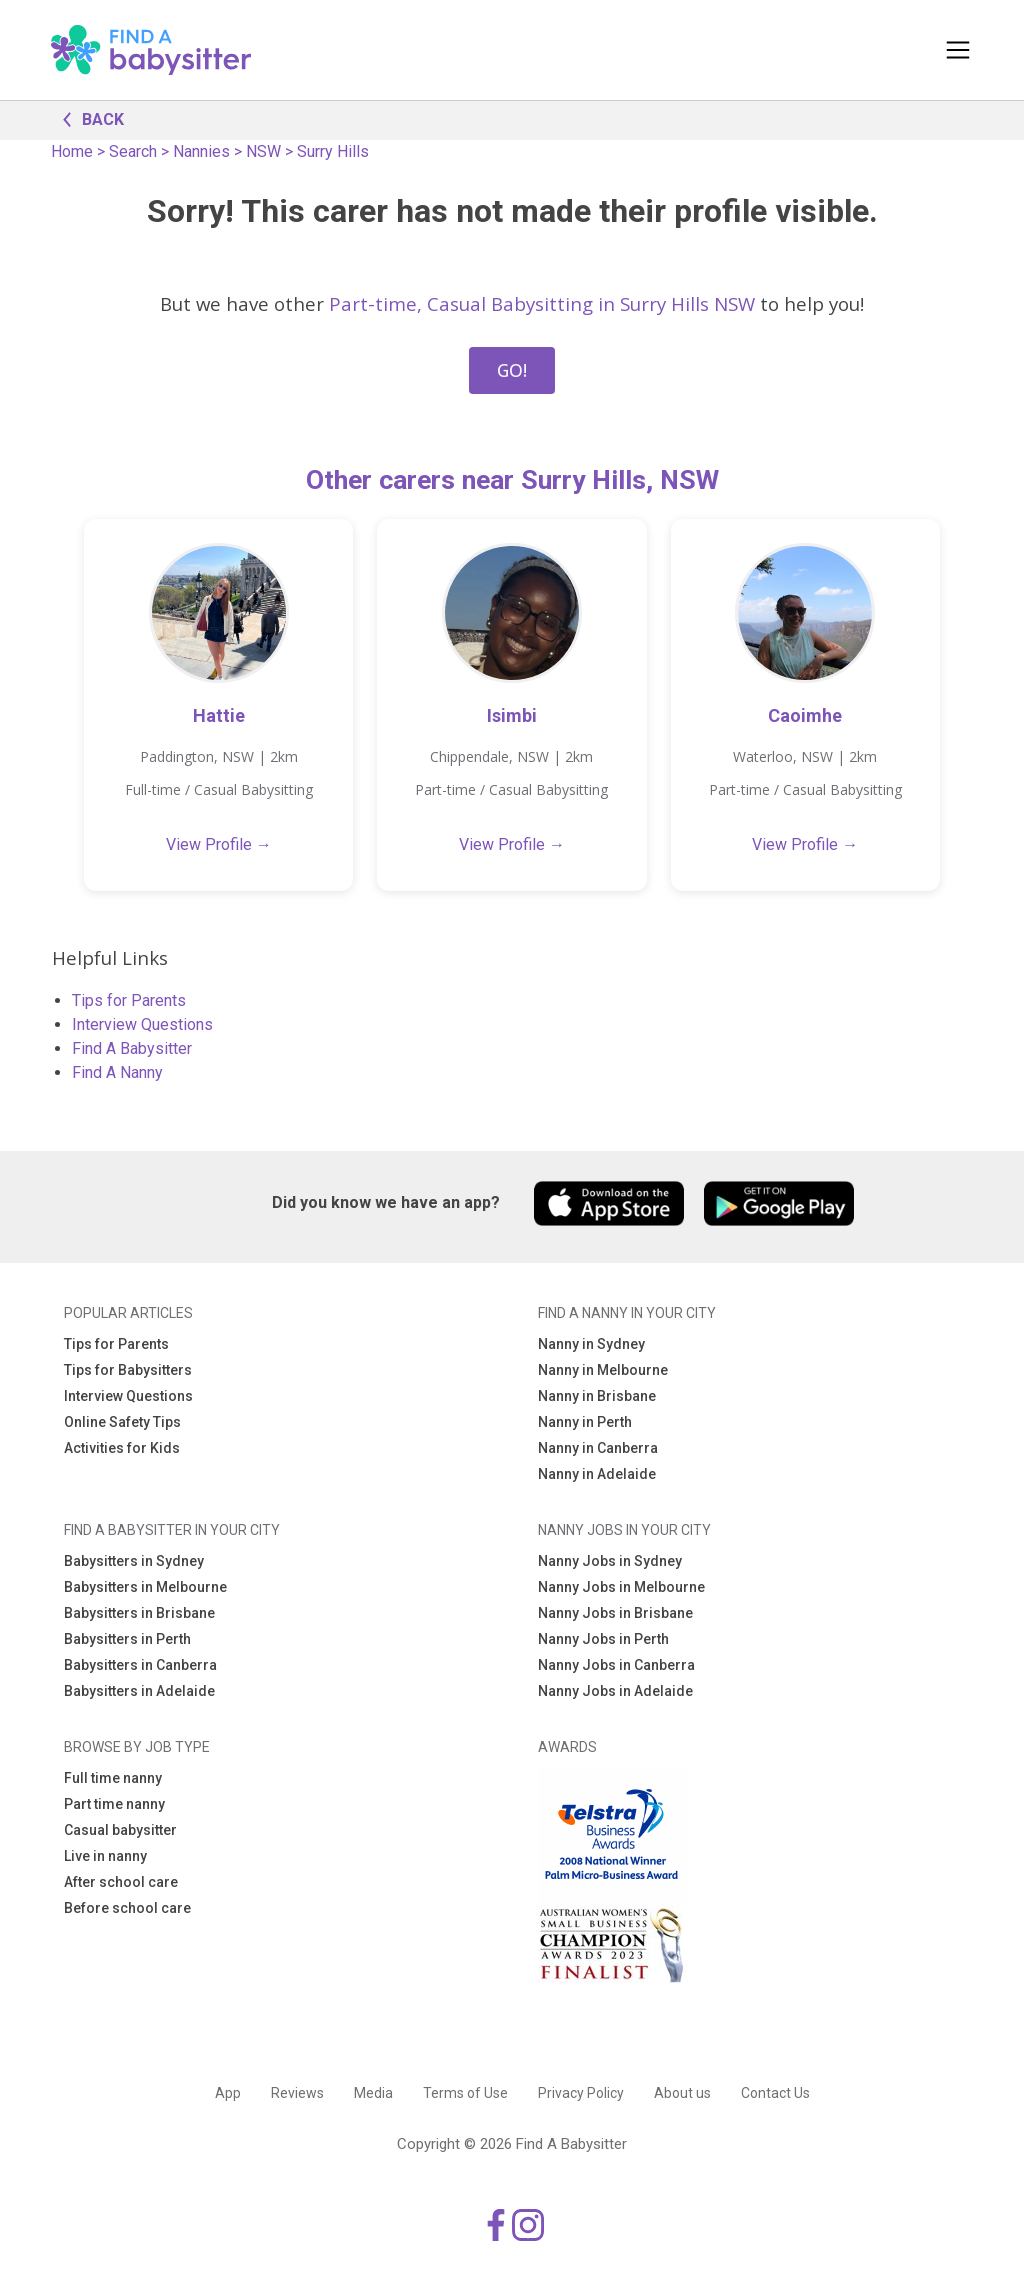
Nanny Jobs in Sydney (610, 1561)
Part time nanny (114, 1804)
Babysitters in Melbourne (145, 1587)
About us (682, 2093)
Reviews (297, 2093)
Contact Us (775, 2093)
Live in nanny (105, 1856)
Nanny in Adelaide (597, 1474)
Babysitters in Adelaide (139, 1691)
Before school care (127, 1908)
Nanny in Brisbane (597, 1396)
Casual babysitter (120, 1830)
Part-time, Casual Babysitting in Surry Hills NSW (542, 303)
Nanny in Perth (585, 1422)
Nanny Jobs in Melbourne (621, 1587)
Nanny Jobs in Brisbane (615, 1613)
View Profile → (219, 844)
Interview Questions (142, 1024)
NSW (263, 151)
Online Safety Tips (122, 1422)
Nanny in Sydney (591, 1344)
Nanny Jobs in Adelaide (615, 1691)
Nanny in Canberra (598, 1448)
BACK (88, 118)
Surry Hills (333, 151)
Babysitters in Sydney (134, 1561)
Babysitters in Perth (127, 1639)
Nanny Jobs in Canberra (616, 1665)
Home (72, 151)
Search (133, 151)
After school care (121, 1882)
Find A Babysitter (132, 1048)
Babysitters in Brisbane (139, 1613)
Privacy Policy (581, 2093)
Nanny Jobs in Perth (603, 1639)
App (228, 2093)
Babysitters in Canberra (140, 1665)
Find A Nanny (117, 1072)
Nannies (201, 151)
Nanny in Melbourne (603, 1370)
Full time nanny (113, 1778)
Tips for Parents (129, 1000)
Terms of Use (465, 2093)
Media (373, 2093)
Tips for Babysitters (128, 1370)
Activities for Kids (122, 1448)
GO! (512, 370)
